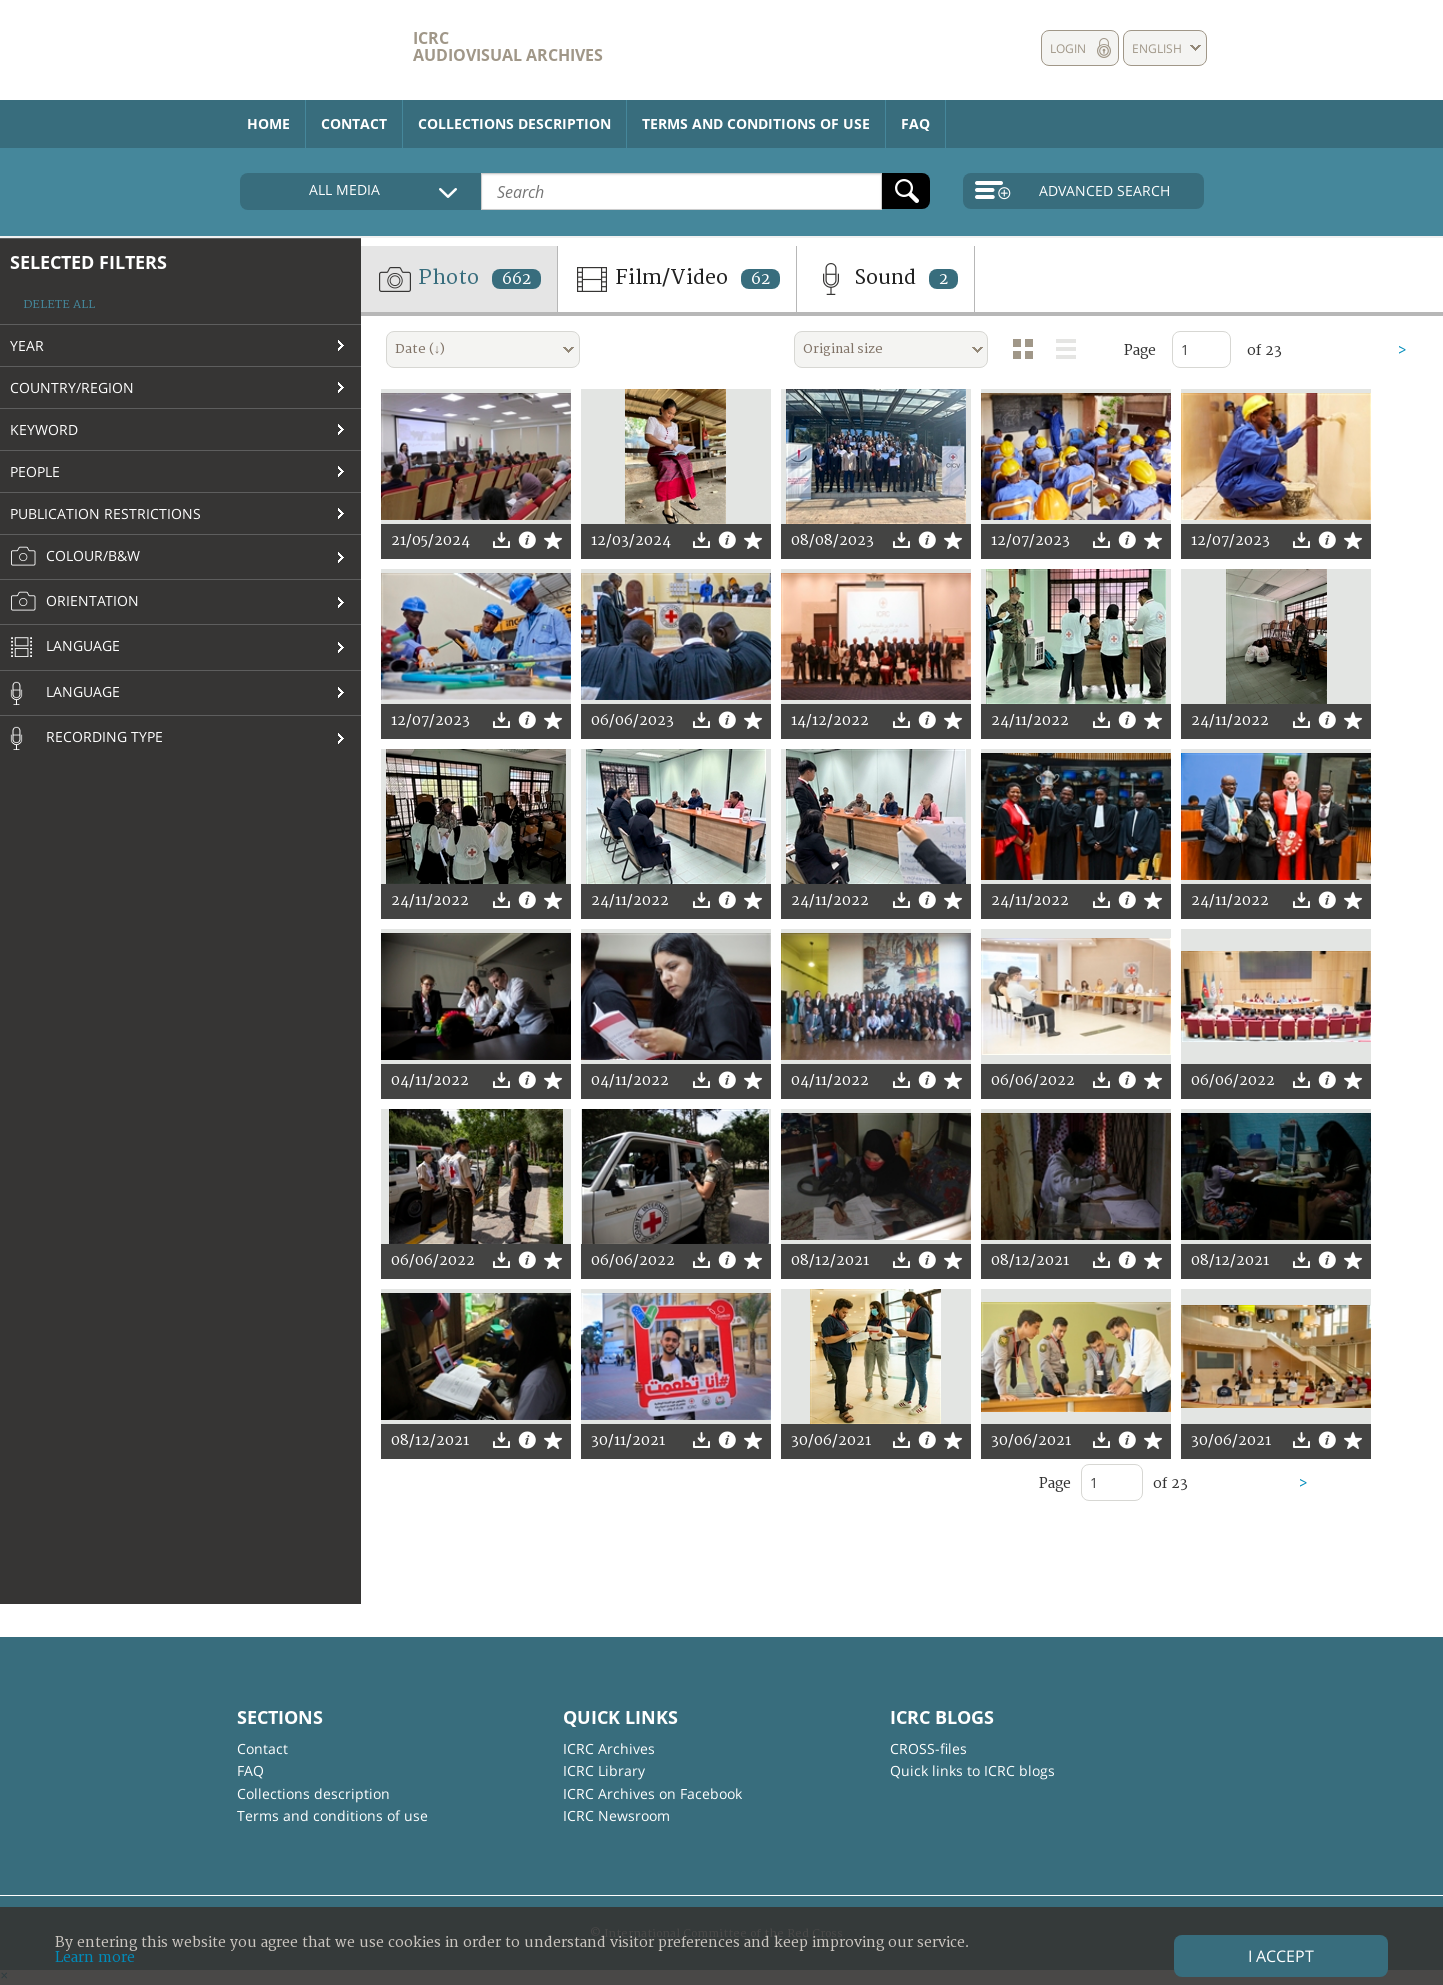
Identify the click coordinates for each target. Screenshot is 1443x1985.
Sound (885, 279)
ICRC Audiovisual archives (508, 46)
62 (760, 279)
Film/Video (677, 279)
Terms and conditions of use (756, 123)
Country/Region (72, 387)
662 (516, 279)
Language (65, 648)
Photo (459, 279)
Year (27, 345)
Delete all (59, 304)
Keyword (44, 429)
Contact (354, 123)
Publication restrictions (105, 513)
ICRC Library (604, 1770)
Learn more (95, 1957)
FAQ (915, 123)
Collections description (514, 123)
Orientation (74, 602)
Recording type (86, 738)
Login (1068, 48)
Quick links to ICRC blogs (972, 1770)
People (35, 471)
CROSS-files (928, 1748)
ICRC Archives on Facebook (652, 1793)
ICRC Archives (609, 1748)
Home (268, 123)
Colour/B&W (75, 557)
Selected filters (88, 262)
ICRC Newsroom (616, 1815)
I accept (1281, 1956)
